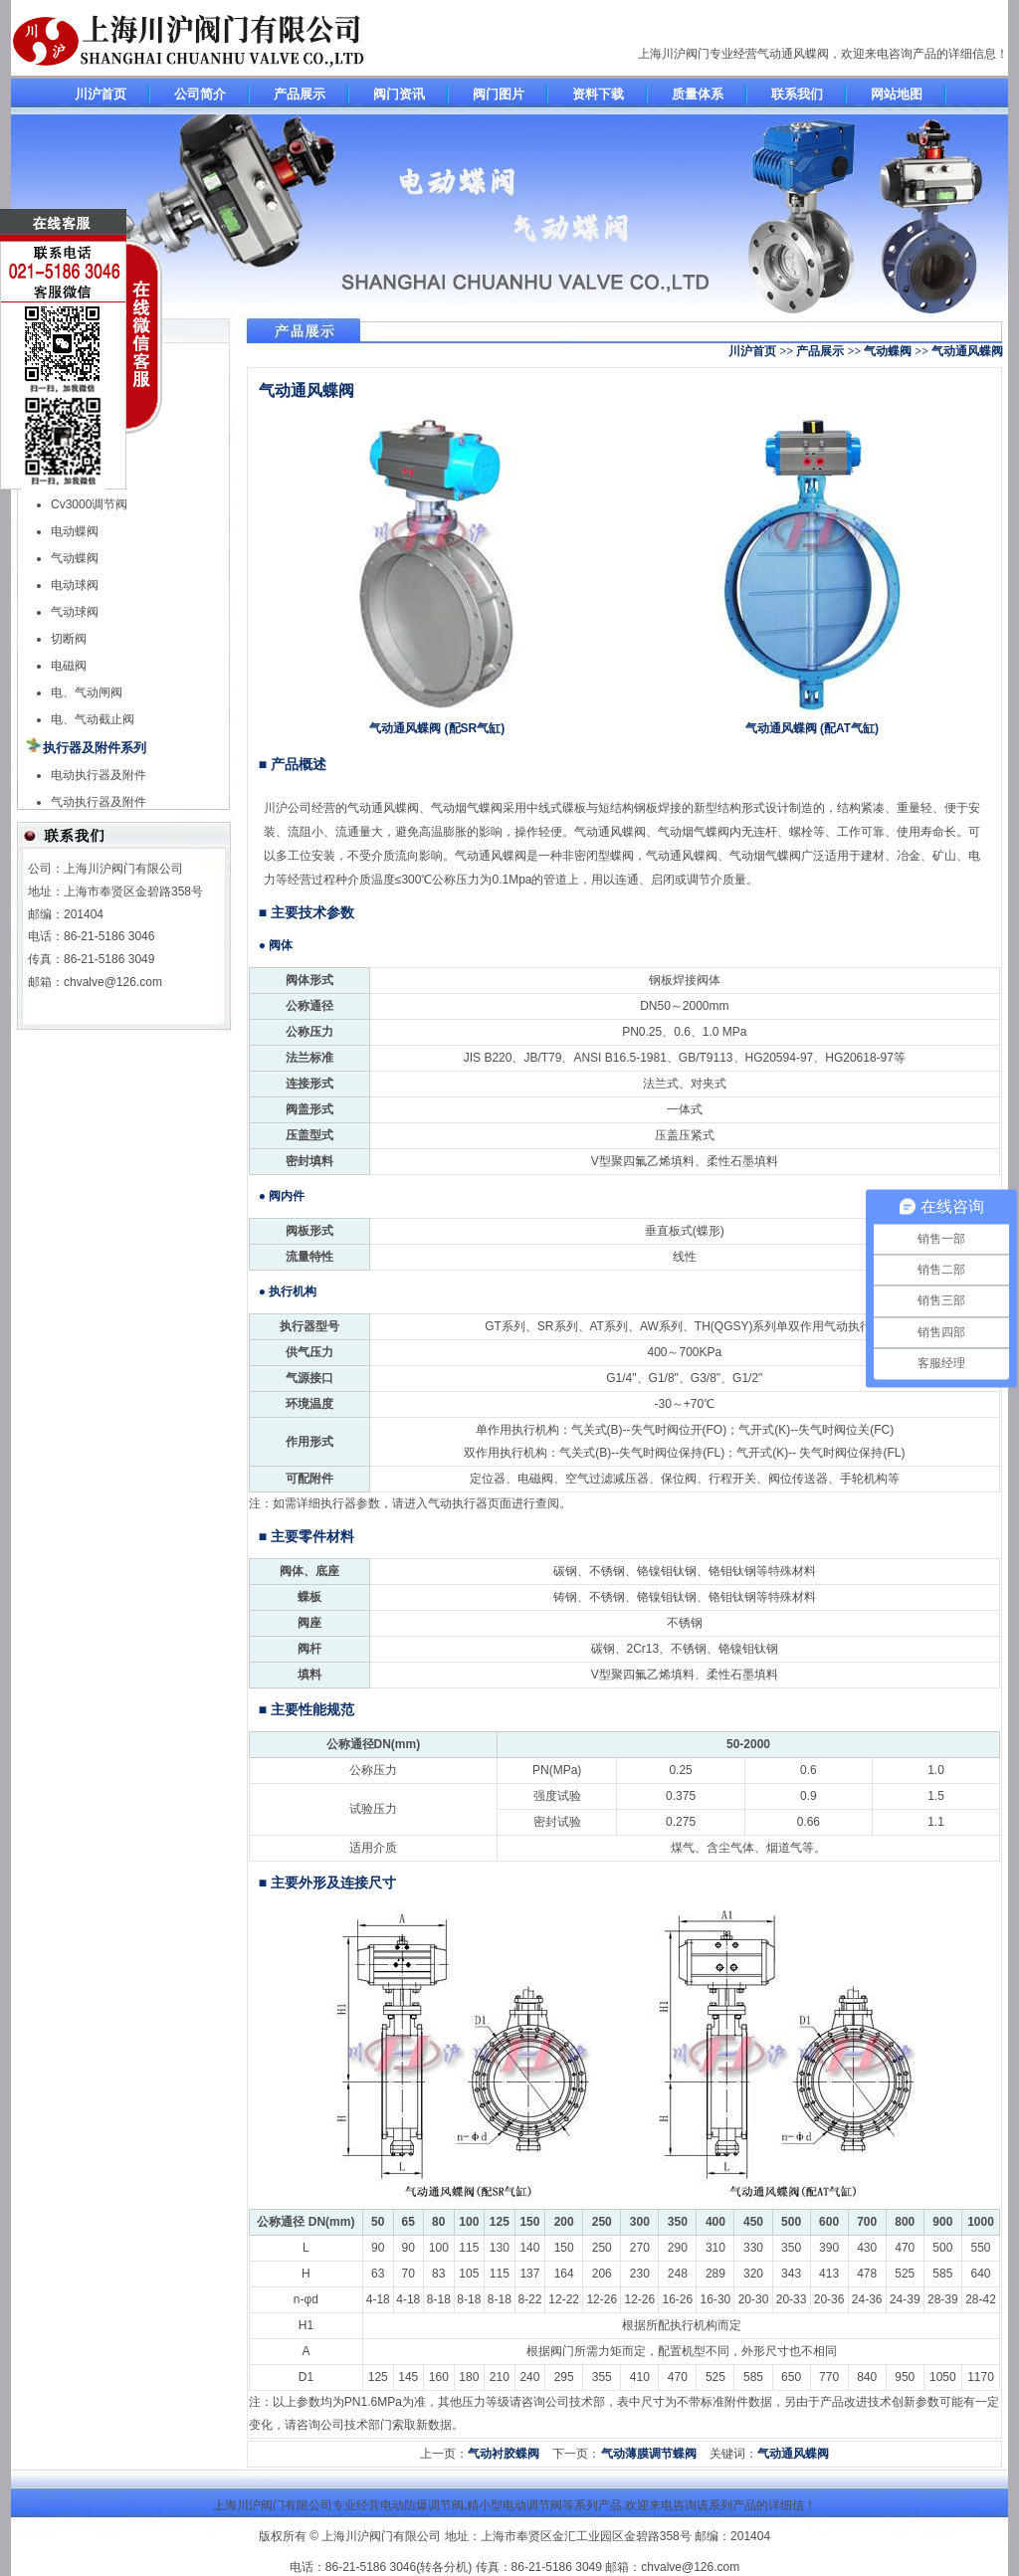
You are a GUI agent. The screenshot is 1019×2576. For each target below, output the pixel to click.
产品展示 (299, 94)
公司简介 (200, 94)
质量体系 (697, 94)
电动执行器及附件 (98, 775)
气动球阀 (75, 612)
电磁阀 (69, 666)
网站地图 (896, 94)
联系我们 (797, 94)
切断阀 (69, 639)
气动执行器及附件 (98, 802)
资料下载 (598, 94)
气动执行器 (458, 1503)
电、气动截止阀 (92, 719)
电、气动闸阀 (86, 692)
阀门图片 (498, 94)
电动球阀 (75, 585)
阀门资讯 (399, 94)
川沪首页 (100, 94)
